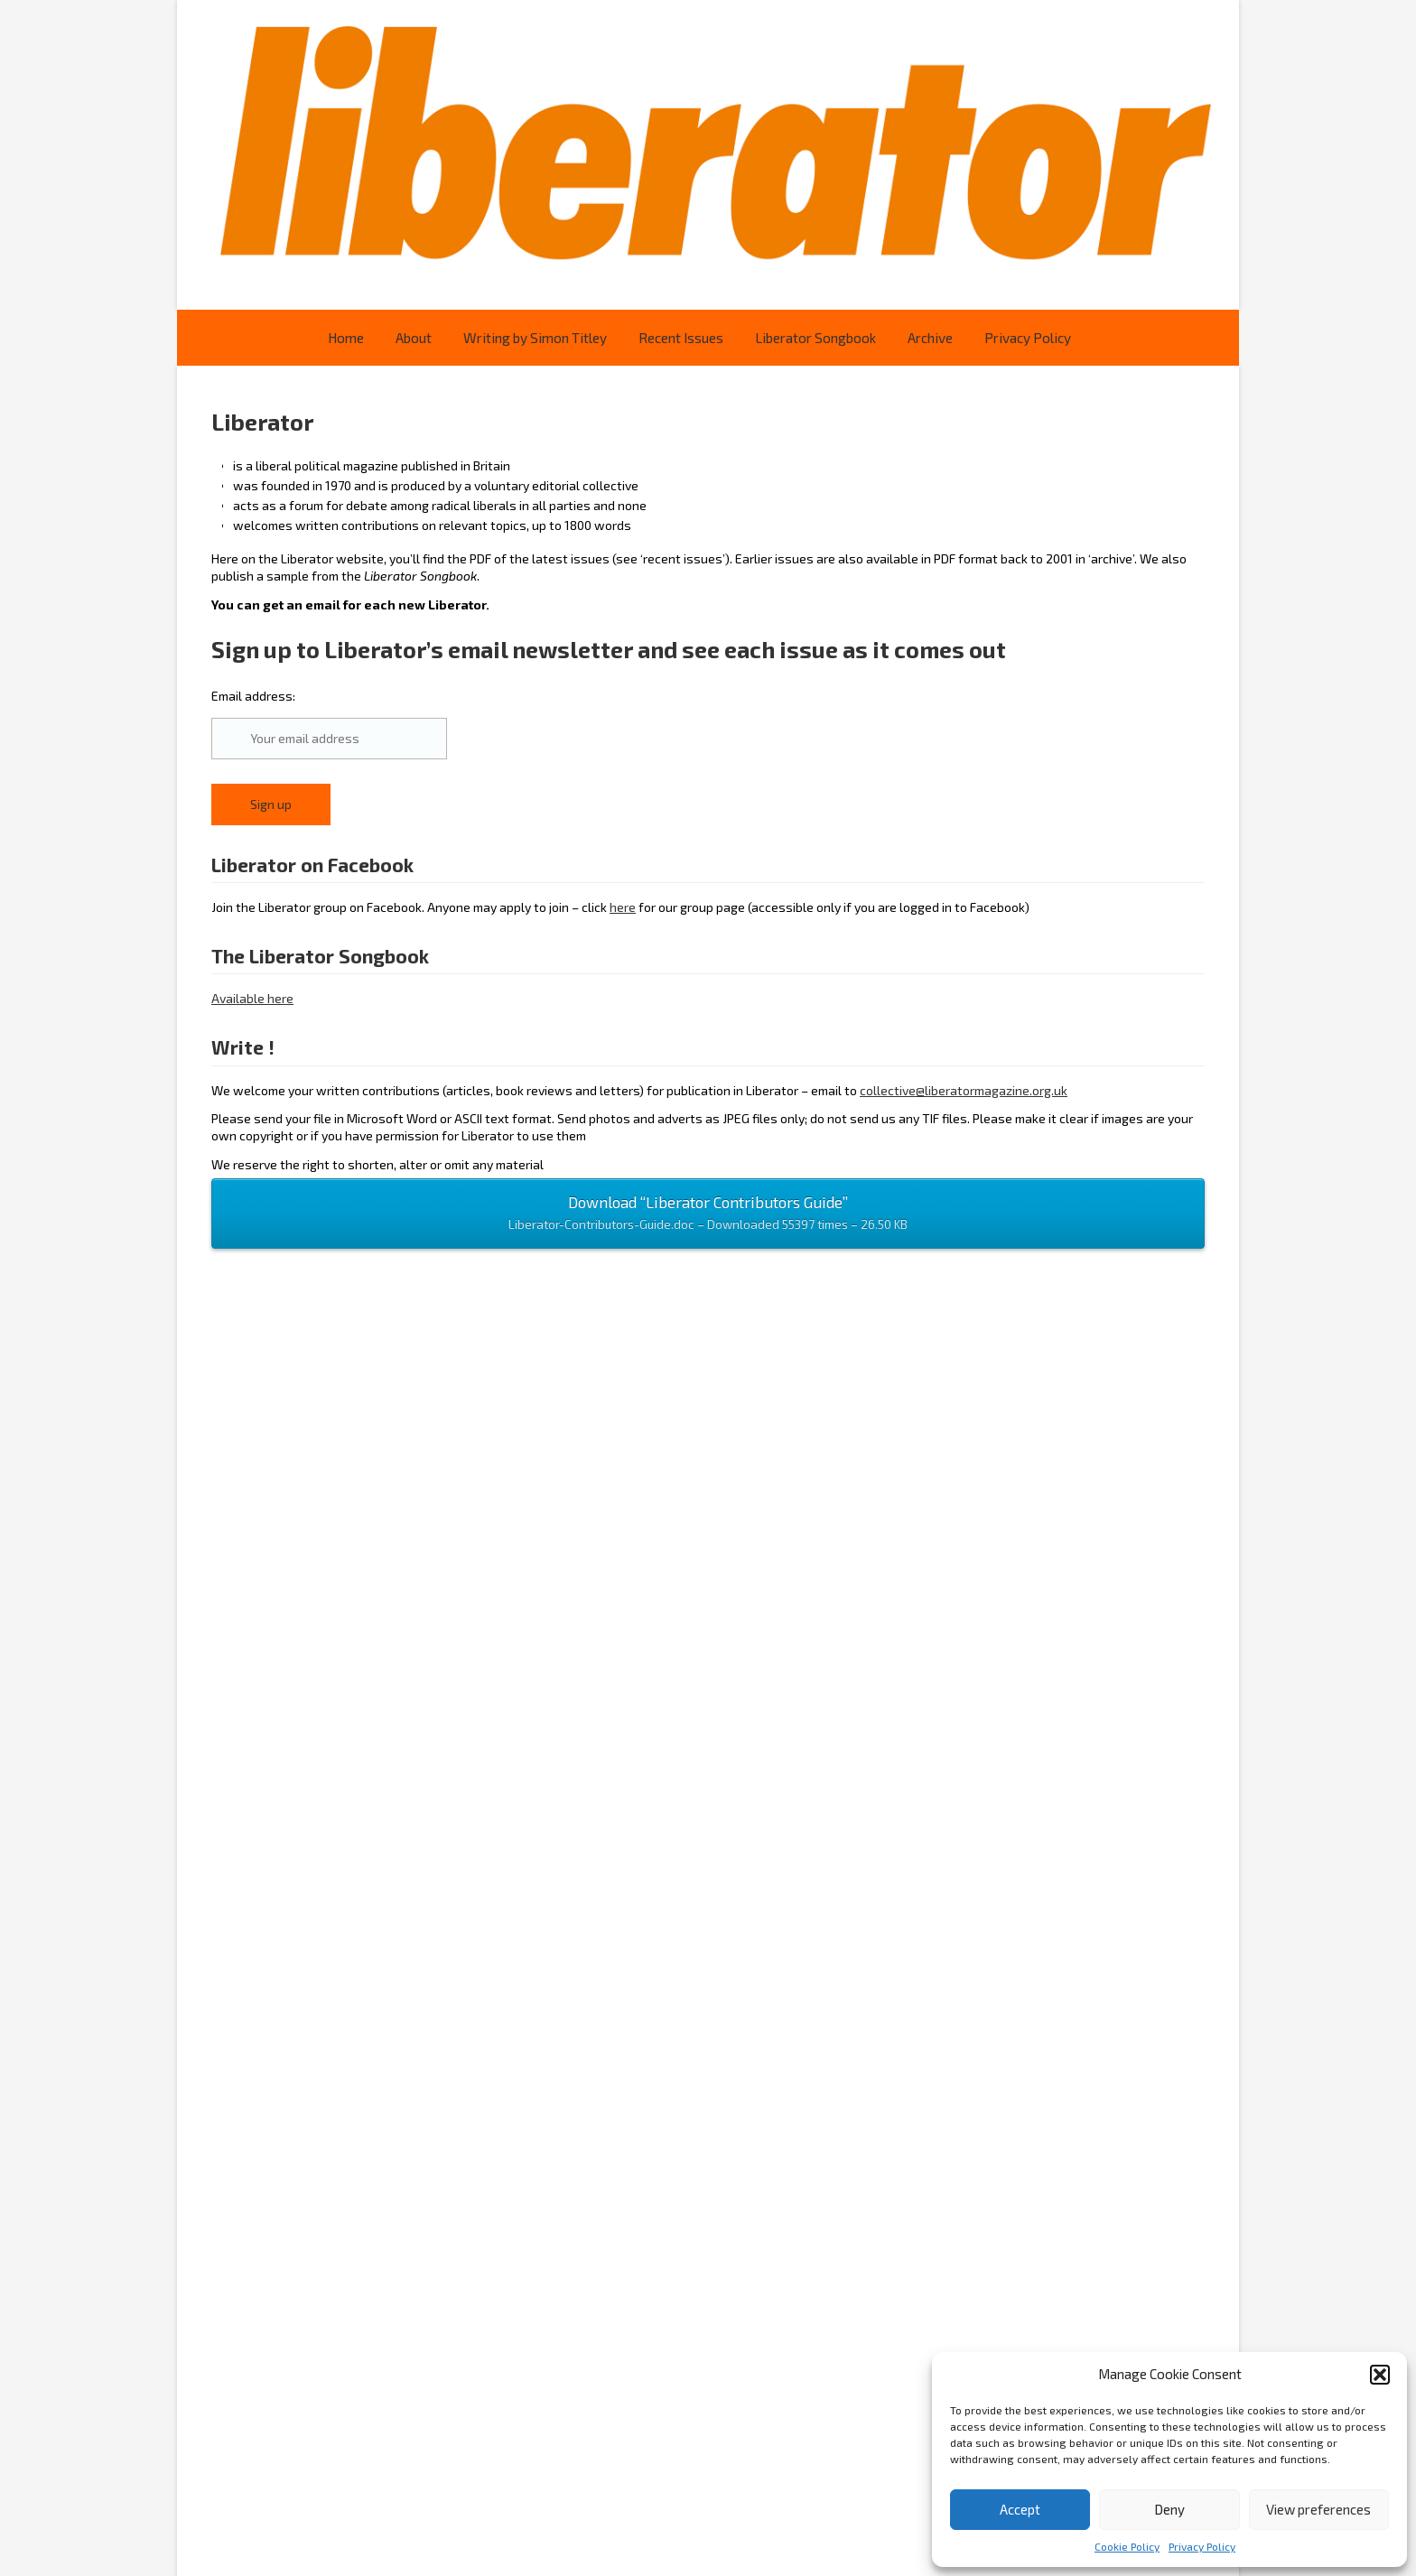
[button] (1380, 2375)
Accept (1020, 2509)
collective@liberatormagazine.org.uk (963, 1090)
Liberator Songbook (815, 338)
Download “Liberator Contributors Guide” (708, 1214)
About (414, 338)
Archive (930, 338)
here (623, 907)
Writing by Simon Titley (535, 338)
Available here (252, 998)
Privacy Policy (1202, 2546)
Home (346, 338)
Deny (1169, 2509)
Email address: (329, 723)
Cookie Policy (1127, 2546)
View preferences (1318, 2509)
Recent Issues (680, 338)
